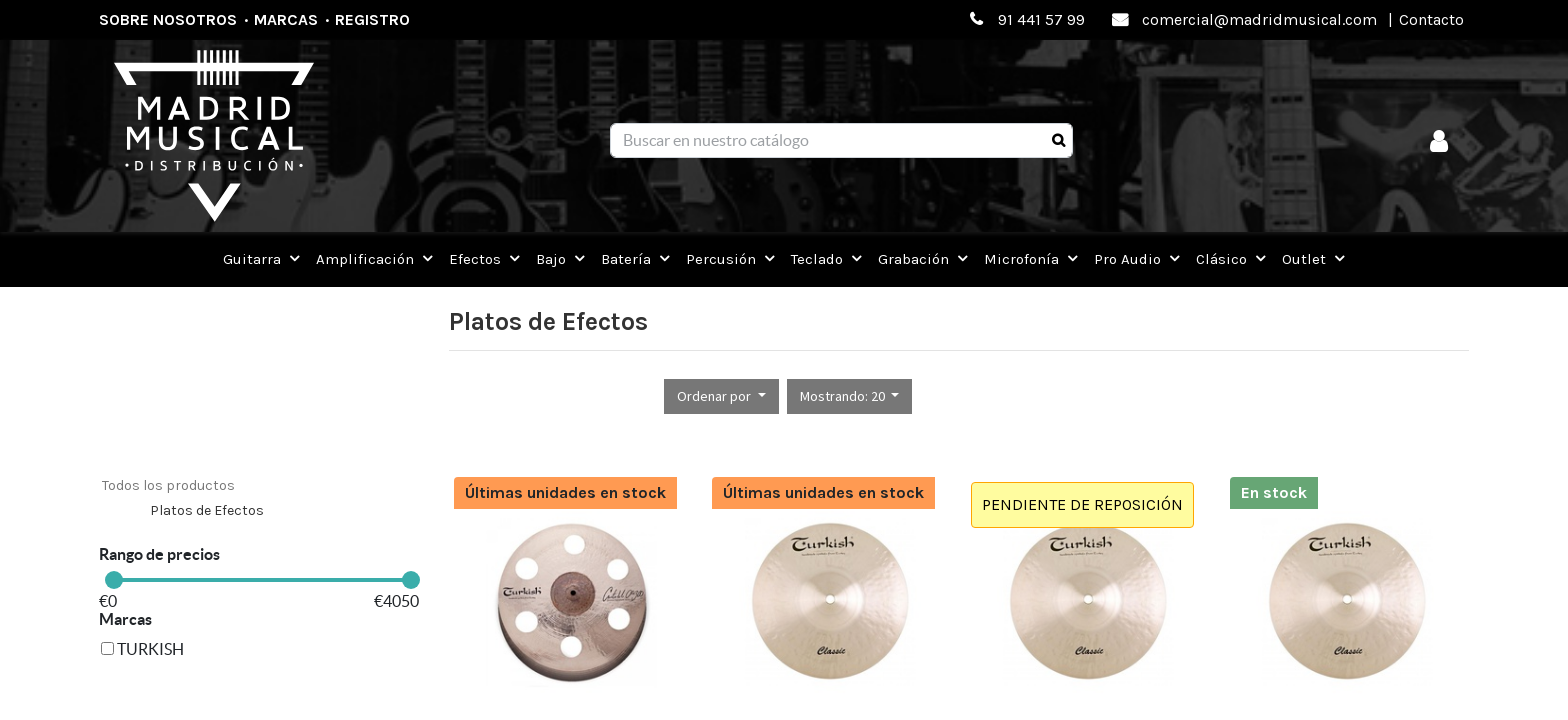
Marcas (286, 19)
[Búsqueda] (1058, 141)
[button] (721, 396)
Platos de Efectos (207, 510)
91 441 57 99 (1041, 19)
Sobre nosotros (168, 19)
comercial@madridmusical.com (1259, 19)
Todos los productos (168, 485)
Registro (372, 19)
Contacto (1431, 19)
